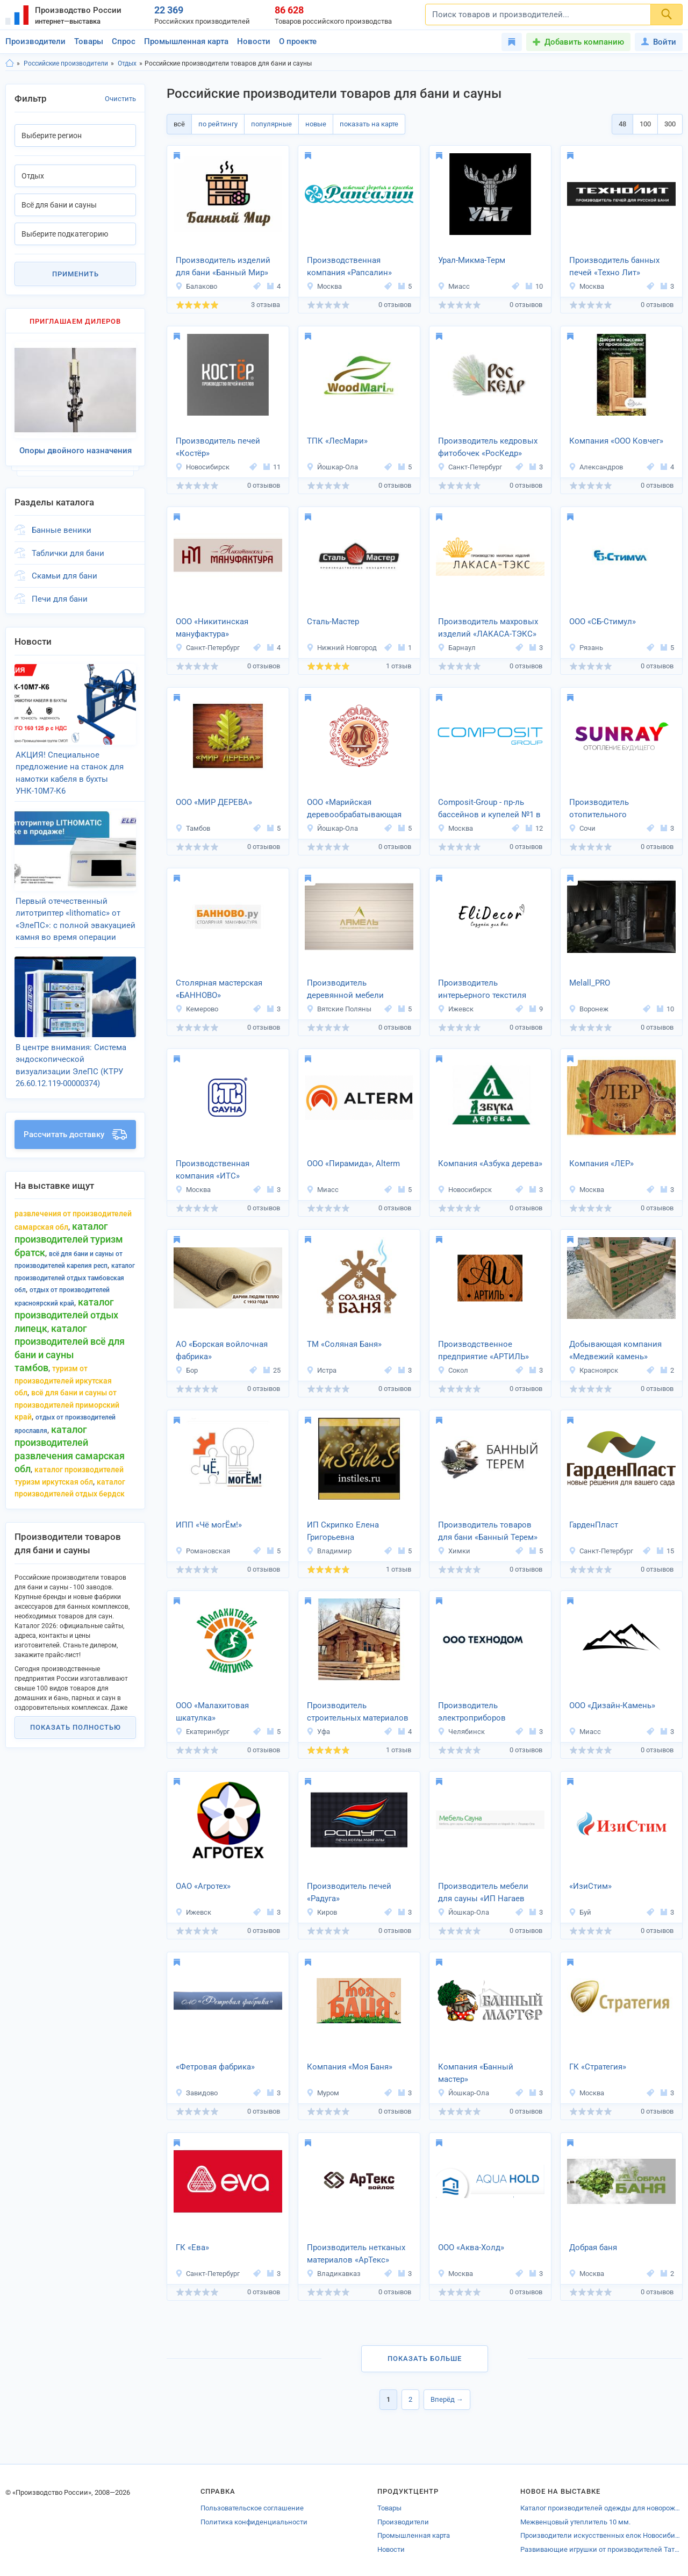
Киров (321, 1912)
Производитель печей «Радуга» (349, 1892)
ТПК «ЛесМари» (337, 441)
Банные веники (61, 524)
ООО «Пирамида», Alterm (353, 1163)
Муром (322, 2093)
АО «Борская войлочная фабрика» (222, 1350)
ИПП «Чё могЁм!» (209, 1525)
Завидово (196, 2093)
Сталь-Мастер (333, 621)
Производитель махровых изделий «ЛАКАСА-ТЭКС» (488, 628)
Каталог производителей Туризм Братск (69, 1217)
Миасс (454, 286)
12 (534, 828)
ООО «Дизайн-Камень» (612, 1705)
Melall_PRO (589, 983)
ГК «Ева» (192, 2247)
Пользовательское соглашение (252, 2508)
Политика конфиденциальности (253, 2522)
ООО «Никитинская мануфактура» (212, 628)
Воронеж (588, 1009)
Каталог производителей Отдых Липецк (66, 1292)
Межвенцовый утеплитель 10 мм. (575, 2522)
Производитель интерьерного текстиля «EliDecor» (482, 990)
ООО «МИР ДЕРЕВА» (214, 802)
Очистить (120, 99)
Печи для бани (60, 592)
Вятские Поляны (338, 1009)
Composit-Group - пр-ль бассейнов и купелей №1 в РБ (489, 809)
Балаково (196, 286)
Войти (658, 42)
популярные (271, 124)
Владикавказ (333, 2274)
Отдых (127, 63)
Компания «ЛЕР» (601, 1163)
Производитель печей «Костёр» (218, 447)
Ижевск (456, 1009)
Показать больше (425, 2358)
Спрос (123, 41)
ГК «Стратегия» (597, 2067)
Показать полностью (75, 1705)
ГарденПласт (593, 1525)
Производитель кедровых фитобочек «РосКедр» (488, 447)
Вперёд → (447, 2399)
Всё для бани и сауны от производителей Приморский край (67, 1382)
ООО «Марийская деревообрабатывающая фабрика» (354, 809)
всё (179, 124)
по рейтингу (218, 124)
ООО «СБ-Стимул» (602, 621)
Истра (321, 1370)
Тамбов (192, 828)
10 (534, 286)
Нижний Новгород (341, 648)
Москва (324, 286)
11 (272, 467)
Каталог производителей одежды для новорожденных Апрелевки (601, 2508)
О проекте (298, 41)
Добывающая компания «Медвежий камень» (615, 1350)
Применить (75, 274)
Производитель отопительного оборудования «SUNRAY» (616, 809)
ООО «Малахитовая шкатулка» (212, 1712)
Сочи (582, 828)
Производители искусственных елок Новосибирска (601, 2535)
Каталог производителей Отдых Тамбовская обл (75, 1256)
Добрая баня (593, 2247)
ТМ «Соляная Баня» (344, 1344)
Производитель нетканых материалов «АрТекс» (356, 2254)
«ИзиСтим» (590, 1886)
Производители (35, 41)
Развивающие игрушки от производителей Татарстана (601, 2549)
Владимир (329, 1551)
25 (272, 1370)
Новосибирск (202, 467)
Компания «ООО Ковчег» (616, 441)
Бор (186, 1370)
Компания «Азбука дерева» (490, 1163)
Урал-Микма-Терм (471, 260)
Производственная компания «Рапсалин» (349, 266)
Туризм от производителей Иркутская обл (63, 1358)
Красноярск (593, 1370)
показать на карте (369, 124)
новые (315, 124)
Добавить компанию (584, 42)
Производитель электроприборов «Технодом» (472, 1712)
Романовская (202, 1551)
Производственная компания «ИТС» (212, 1170)
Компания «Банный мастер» (475, 2073)
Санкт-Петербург (470, 467)
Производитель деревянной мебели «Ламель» (345, 990)
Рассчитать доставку (75, 1112)
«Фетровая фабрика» (215, 2067)
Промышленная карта (186, 41)
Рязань (586, 648)
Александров (596, 467)
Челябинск (461, 1732)
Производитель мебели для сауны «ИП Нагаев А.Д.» (483, 1893)
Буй (580, 1912)
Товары (88, 41)
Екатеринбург (202, 1732)
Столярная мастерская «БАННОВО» (219, 989)
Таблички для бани (68, 547)
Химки (454, 1551)
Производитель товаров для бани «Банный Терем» (488, 1531)
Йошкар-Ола (332, 467)
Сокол (453, 1370)
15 (665, 1551)
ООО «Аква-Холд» (471, 2247)
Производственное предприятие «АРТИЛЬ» (483, 1350)
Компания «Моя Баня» (349, 2067)
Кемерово (196, 1009)
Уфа (318, 1732)
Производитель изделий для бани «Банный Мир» (223, 266)
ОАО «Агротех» (203, 1886)
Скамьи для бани (64, 570)
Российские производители (66, 63)
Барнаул (457, 648)
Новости (253, 41)
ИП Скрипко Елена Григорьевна (343, 1531)
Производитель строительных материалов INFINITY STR (357, 1712)
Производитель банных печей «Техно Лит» (614, 266)
